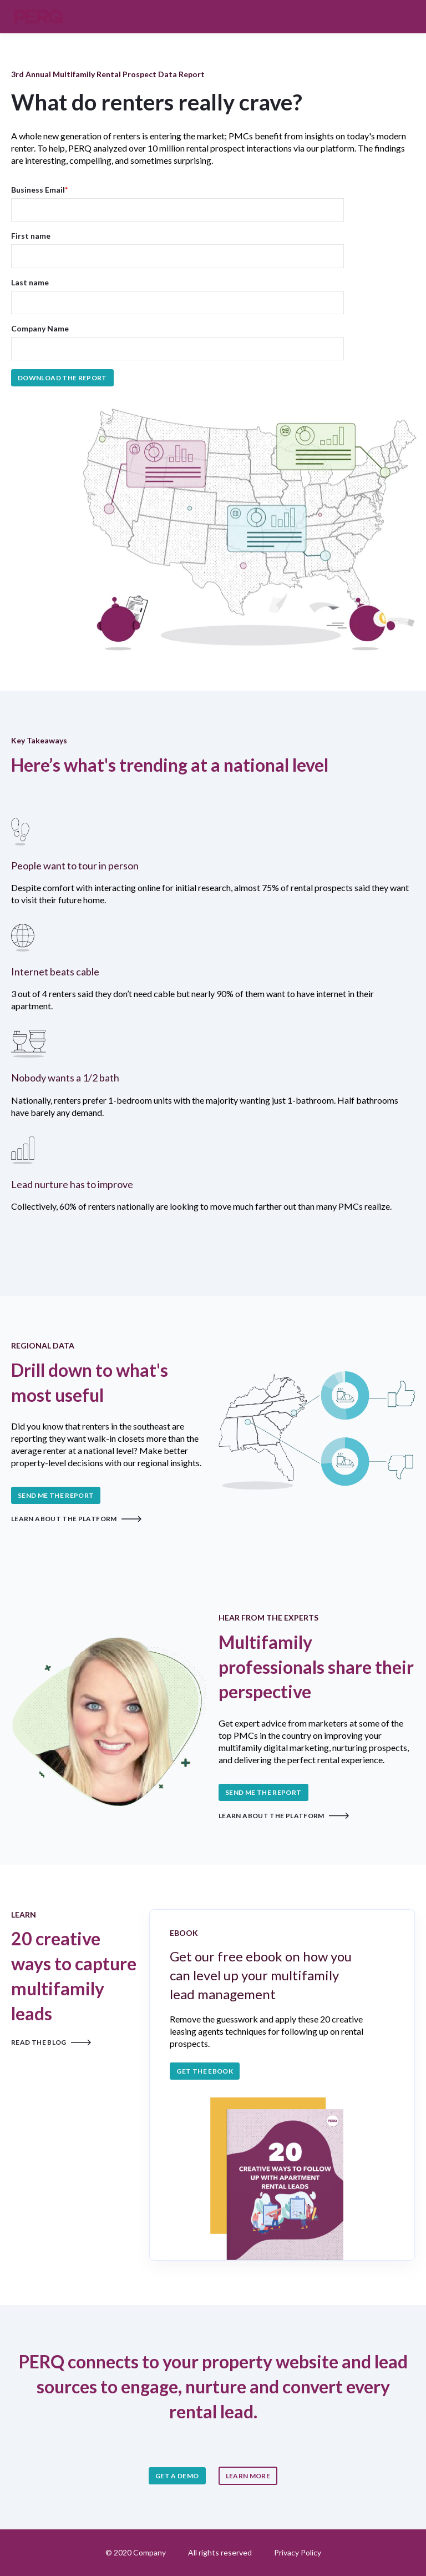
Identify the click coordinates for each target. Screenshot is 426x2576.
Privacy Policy (297, 2552)
